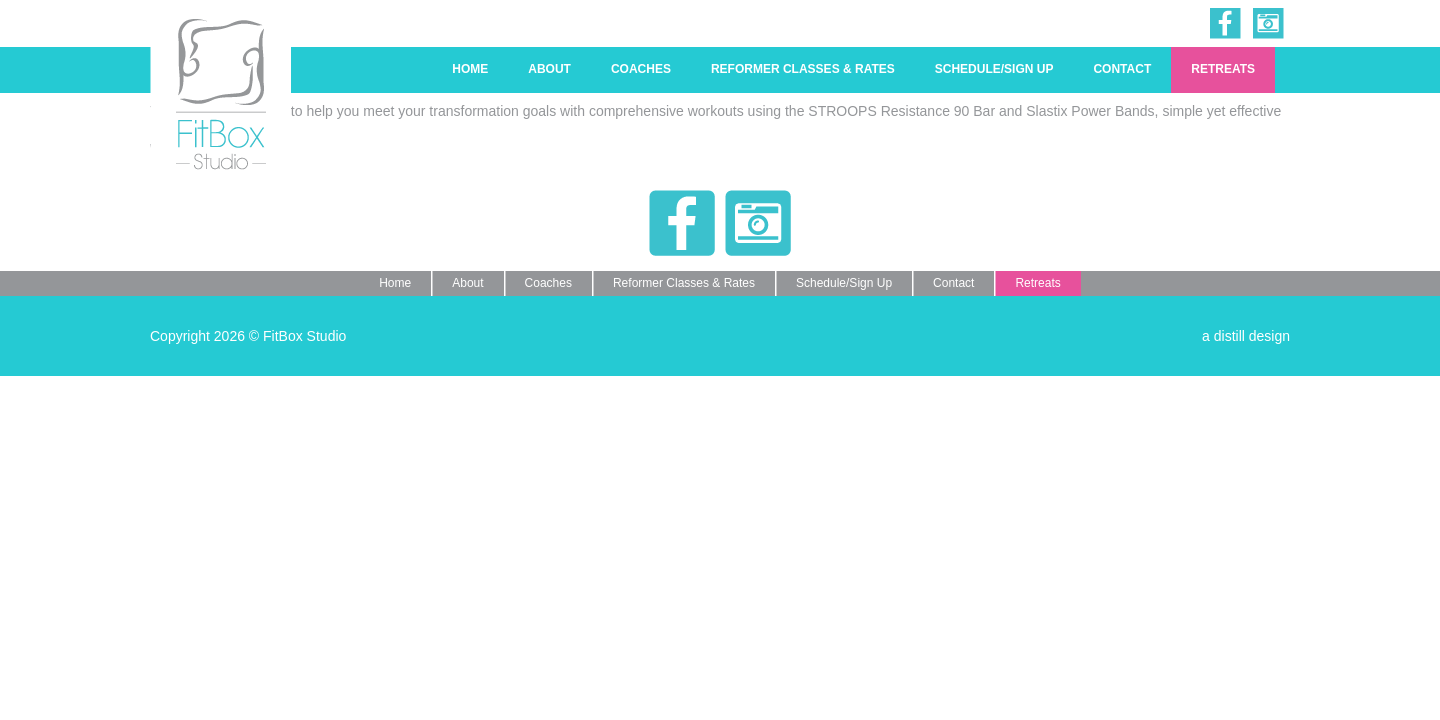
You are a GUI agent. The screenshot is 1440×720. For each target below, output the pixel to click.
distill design (1252, 336)
